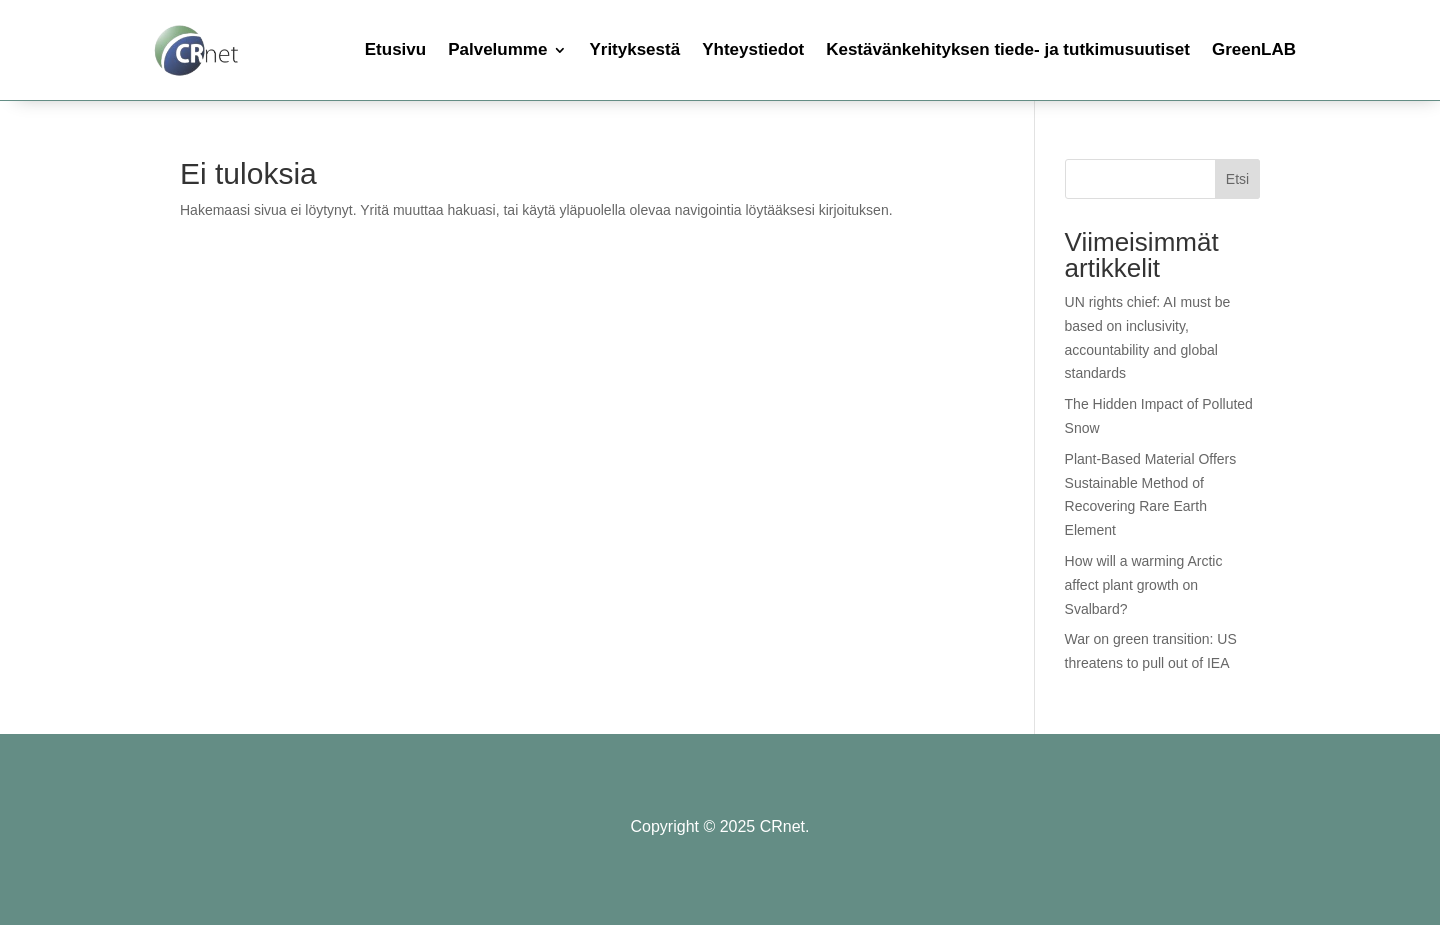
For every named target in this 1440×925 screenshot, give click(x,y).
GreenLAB (1254, 49)
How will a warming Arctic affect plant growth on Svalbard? (1144, 585)
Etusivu (395, 49)
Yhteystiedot (753, 49)
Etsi (1237, 179)
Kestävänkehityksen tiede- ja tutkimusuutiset (1008, 49)
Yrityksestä (634, 49)
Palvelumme (497, 49)
